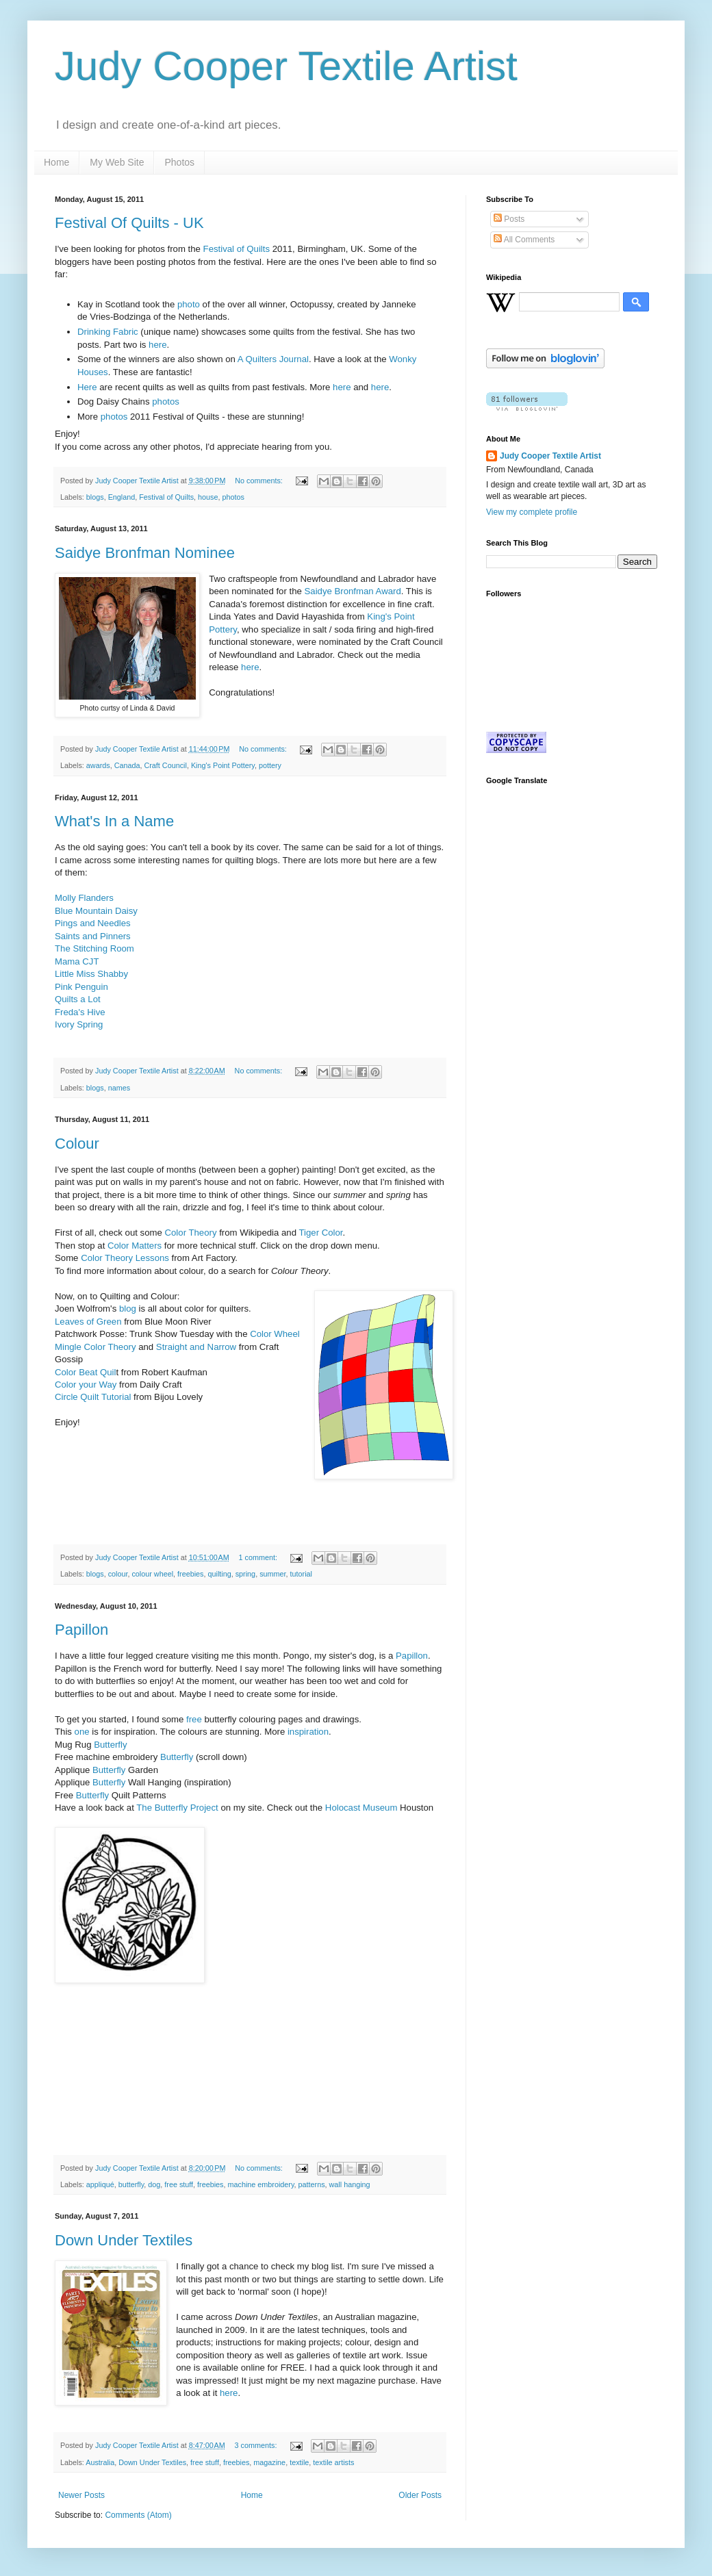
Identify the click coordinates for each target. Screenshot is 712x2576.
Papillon (81, 1629)
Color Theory (191, 1232)
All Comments (524, 239)
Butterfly (110, 1744)
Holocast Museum (361, 1807)
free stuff (178, 2184)
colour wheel (152, 1574)
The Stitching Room (94, 948)
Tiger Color (320, 1232)
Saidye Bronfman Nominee (145, 552)
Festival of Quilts (236, 249)
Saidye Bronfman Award (353, 591)
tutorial (301, 1574)
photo (188, 304)
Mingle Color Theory (95, 1347)
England (122, 497)
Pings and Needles (94, 923)
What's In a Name (114, 821)
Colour (77, 1143)
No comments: (260, 480)
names (119, 1088)
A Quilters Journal (273, 359)
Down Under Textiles (123, 2240)
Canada (127, 765)
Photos (179, 162)
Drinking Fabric (107, 332)
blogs (95, 497)
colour (118, 1574)
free (194, 1719)
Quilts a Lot (78, 999)
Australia (100, 2462)
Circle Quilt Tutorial (93, 1397)
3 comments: (257, 2445)
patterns (311, 2184)
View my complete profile (531, 512)
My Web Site (117, 162)
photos (165, 401)
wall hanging (349, 2184)
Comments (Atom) (138, 2515)
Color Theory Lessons (125, 1258)
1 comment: (259, 1557)
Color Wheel (275, 1334)
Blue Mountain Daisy (96, 911)
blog (126, 1308)
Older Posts (420, 2495)
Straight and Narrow (196, 1347)
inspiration (308, 1731)
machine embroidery (261, 2184)
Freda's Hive (80, 1012)
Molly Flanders (84, 898)
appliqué (100, 2184)
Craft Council (165, 765)
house (208, 497)
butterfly (131, 2184)
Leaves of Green (88, 1321)
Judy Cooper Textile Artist (286, 66)
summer (272, 1574)
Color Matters (134, 1245)
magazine (269, 2462)
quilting (219, 1574)
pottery (270, 765)
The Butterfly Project (177, 1807)
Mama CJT (77, 961)
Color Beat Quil (85, 1372)
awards (98, 765)
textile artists (333, 2462)
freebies (190, 1574)
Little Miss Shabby (91, 974)
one (82, 1731)
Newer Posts (81, 2495)
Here (87, 387)
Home (56, 162)
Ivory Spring (79, 1024)
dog (154, 2184)
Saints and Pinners (93, 936)
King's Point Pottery (223, 765)
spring (245, 1574)
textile (299, 2462)
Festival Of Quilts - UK (129, 222)
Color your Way (85, 1384)
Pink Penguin (81, 987)
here (157, 345)
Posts (509, 219)
